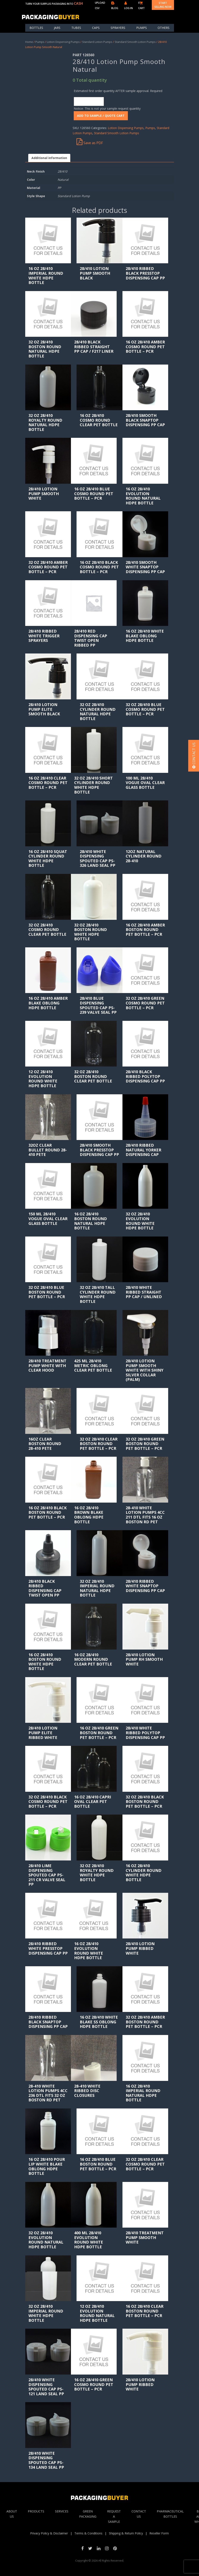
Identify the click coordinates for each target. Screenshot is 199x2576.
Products (36, 2511)
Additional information (49, 158)
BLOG (114, 6)
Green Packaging (87, 2513)
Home (29, 42)
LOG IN (128, 6)
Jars (57, 28)
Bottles (36, 28)
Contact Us (139, 2513)
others (163, 28)
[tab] (49, 158)
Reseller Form (159, 2533)
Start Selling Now (162, 5)
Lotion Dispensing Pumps (63, 42)
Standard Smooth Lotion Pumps (135, 42)
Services (61, 2511)
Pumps (141, 28)
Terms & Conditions (88, 2533)
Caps (96, 28)
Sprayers (118, 28)
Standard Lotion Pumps (97, 42)
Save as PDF (90, 141)
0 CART (141, 5)
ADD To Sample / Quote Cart (101, 116)
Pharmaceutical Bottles (170, 2513)
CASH (78, 3)
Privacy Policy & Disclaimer (49, 2533)
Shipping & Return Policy (126, 2533)
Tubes (76, 28)
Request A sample (114, 2516)
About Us (11, 2513)
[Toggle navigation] (171, 16)
